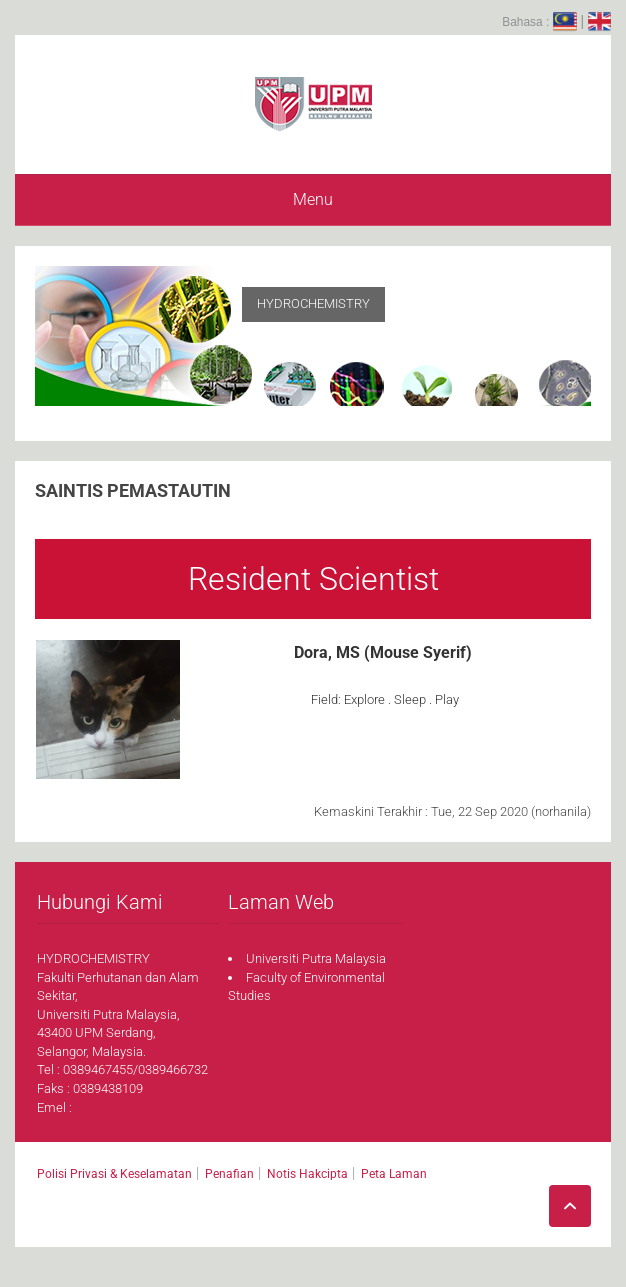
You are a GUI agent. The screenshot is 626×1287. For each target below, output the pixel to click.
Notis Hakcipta (307, 1174)
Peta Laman (394, 1174)
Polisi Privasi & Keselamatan (114, 1174)
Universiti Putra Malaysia (316, 958)
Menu (313, 199)
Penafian (229, 1174)
